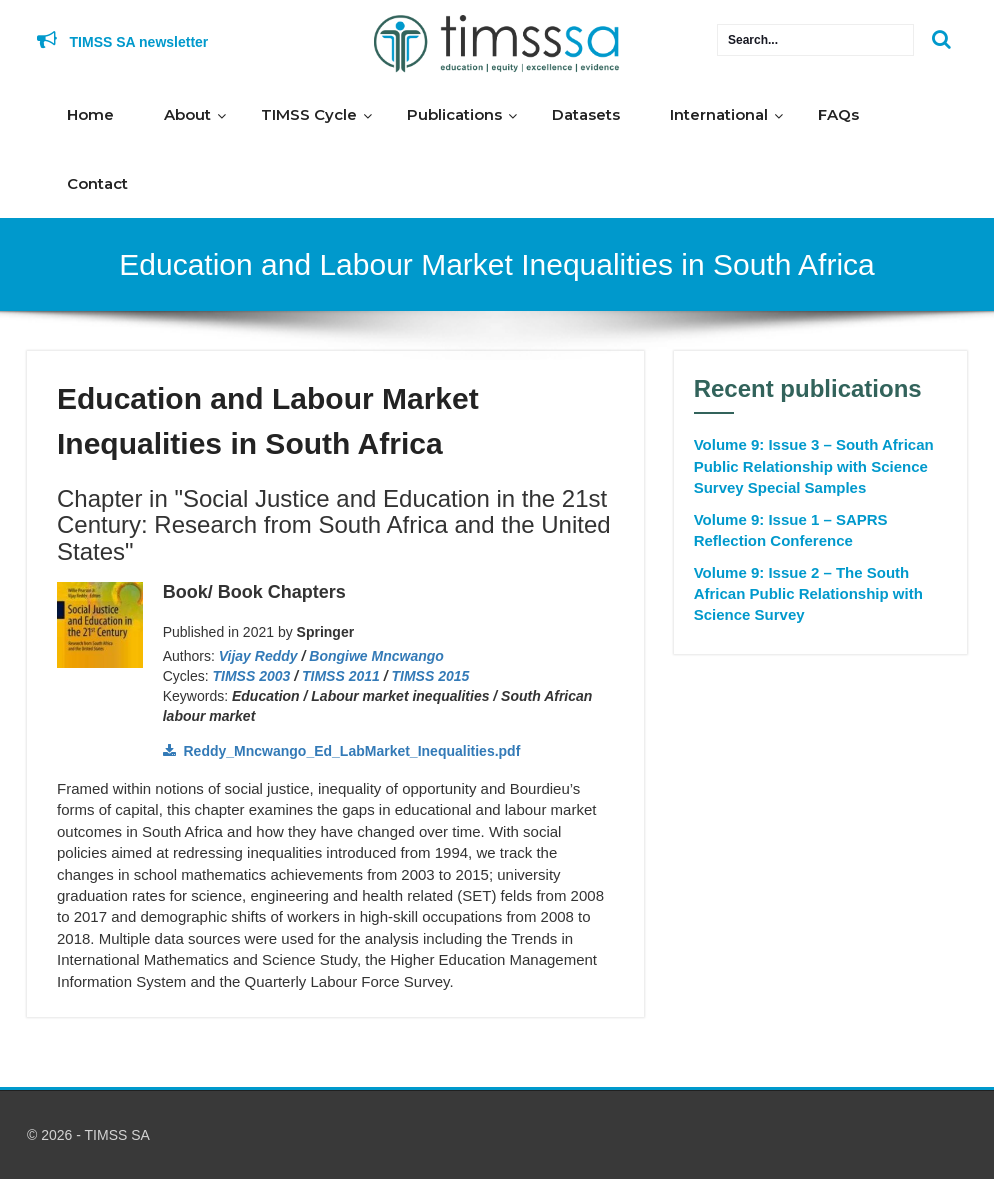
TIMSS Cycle (309, 114)
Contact (97, 183)
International (719, 114)
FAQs (838, 114)
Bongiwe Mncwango (376, 656)
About (187, 114)
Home (90, 114)
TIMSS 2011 (341, 676)
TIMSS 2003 (252, 676)
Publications (454, 114)
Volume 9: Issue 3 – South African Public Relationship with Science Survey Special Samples (814, 466)
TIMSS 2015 (431, 676)
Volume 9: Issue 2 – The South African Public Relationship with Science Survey (808, 594)
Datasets (586, 114)
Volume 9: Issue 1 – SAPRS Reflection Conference (791, 530)
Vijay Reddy (258, 656)
